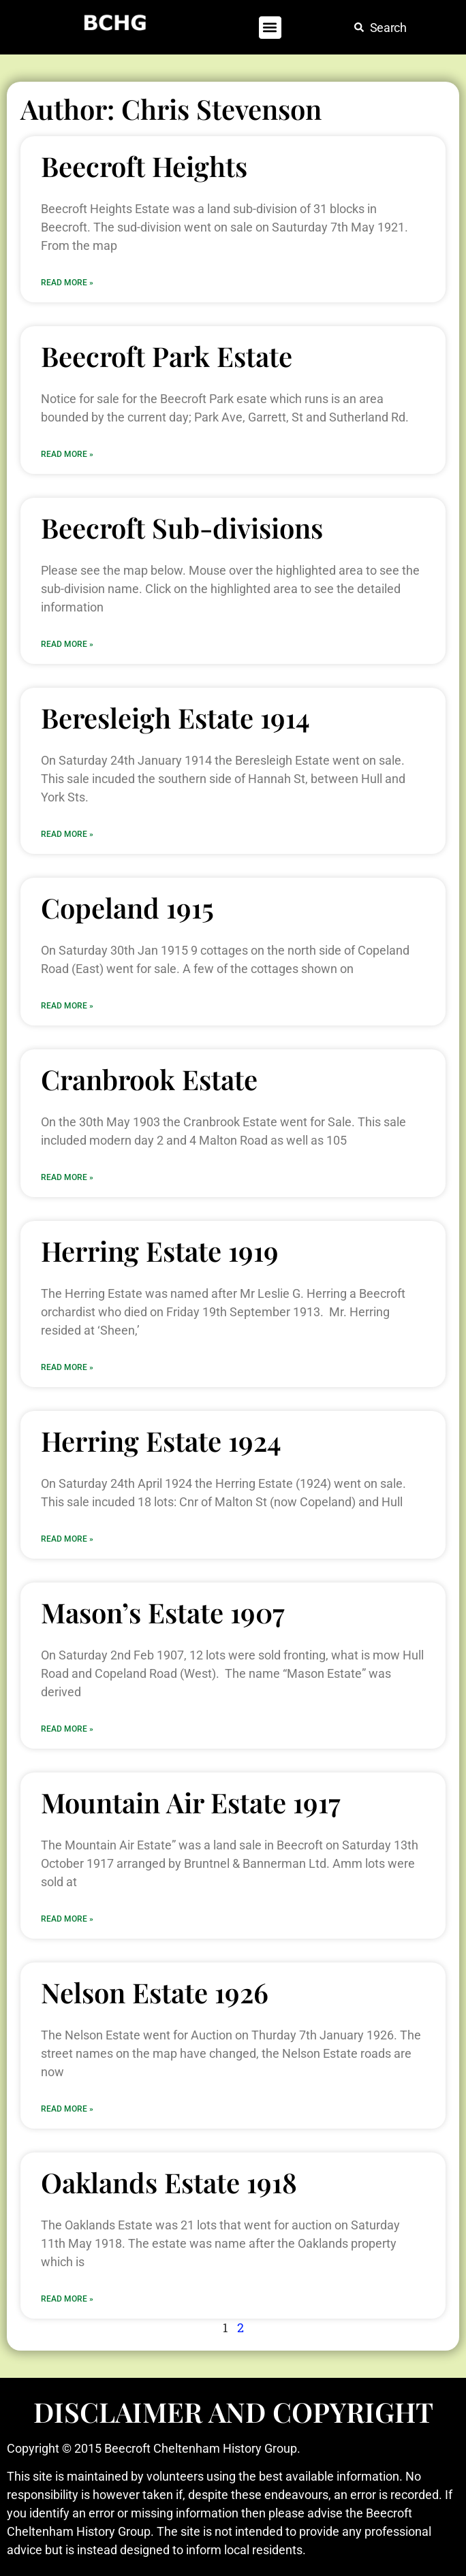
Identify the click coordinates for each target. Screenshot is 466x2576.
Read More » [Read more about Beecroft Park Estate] (67, 454)
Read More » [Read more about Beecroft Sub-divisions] (67, 644)
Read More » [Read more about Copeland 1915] (67, 1006)
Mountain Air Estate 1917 (191, 1802)
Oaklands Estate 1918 (169, 2182)
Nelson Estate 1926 (154, 1992)
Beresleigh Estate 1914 (175, 717)
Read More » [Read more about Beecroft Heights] (67, 282)
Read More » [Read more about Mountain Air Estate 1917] (67, 1919)
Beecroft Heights (144, 166)
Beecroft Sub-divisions (182, 527)
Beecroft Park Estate (166, 356)
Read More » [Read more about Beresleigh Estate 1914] (67, 834)
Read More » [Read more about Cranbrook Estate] (67, 1177)
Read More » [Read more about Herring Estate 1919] (67, 1367)
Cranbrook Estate (149, 1079)
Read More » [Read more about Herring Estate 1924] (67, 1539)
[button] (270, 27)
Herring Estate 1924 (161, 1440)
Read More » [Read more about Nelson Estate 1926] (67, 2109)
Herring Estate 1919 (160, 1251)
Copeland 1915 (127, 907)
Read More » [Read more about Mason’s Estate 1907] (67, 1729)
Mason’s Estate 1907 (163, 1612)
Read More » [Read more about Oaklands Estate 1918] (67, 2299)
